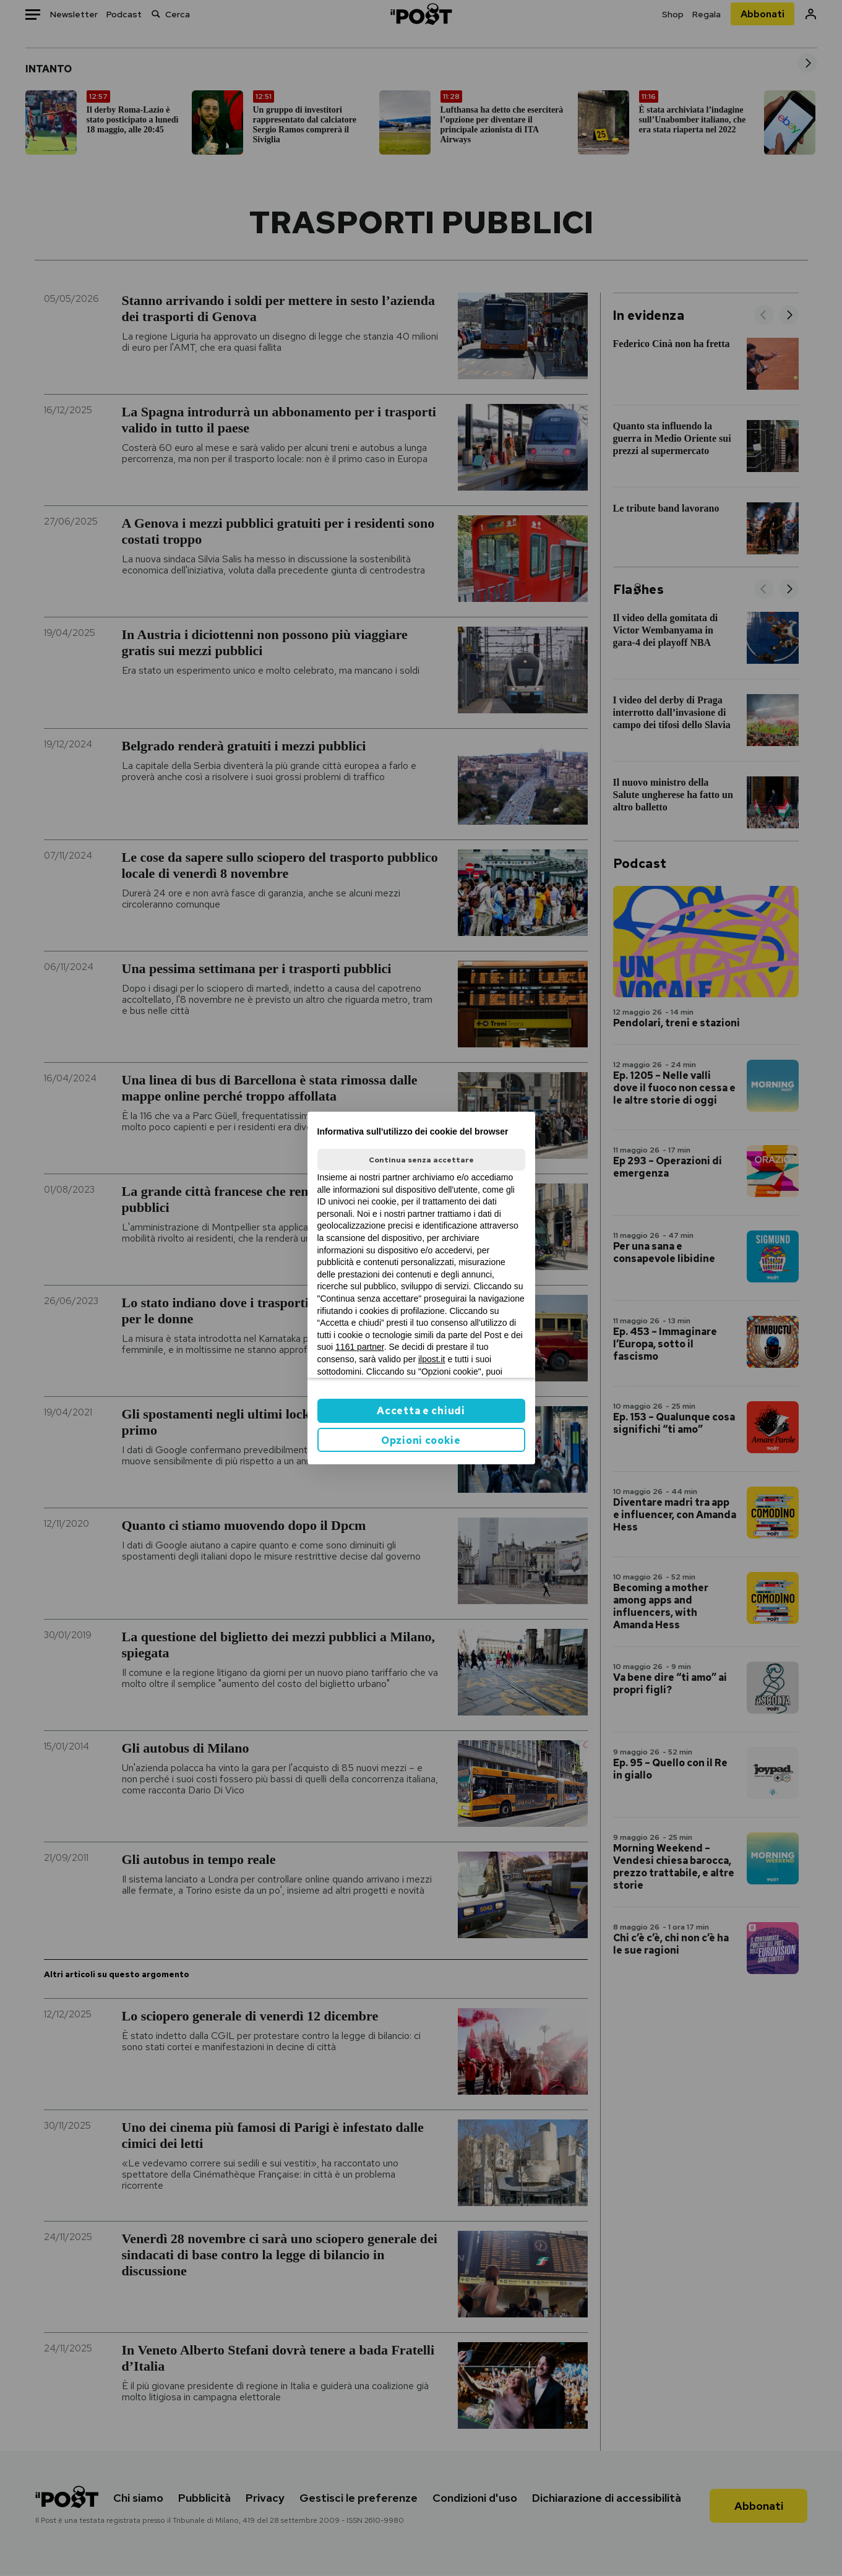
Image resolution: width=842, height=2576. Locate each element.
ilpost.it (431, 1359)
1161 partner (359, 1347)
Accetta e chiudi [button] (421, 1410)
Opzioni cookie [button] (421, 1440)
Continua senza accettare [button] (421, 1160)
